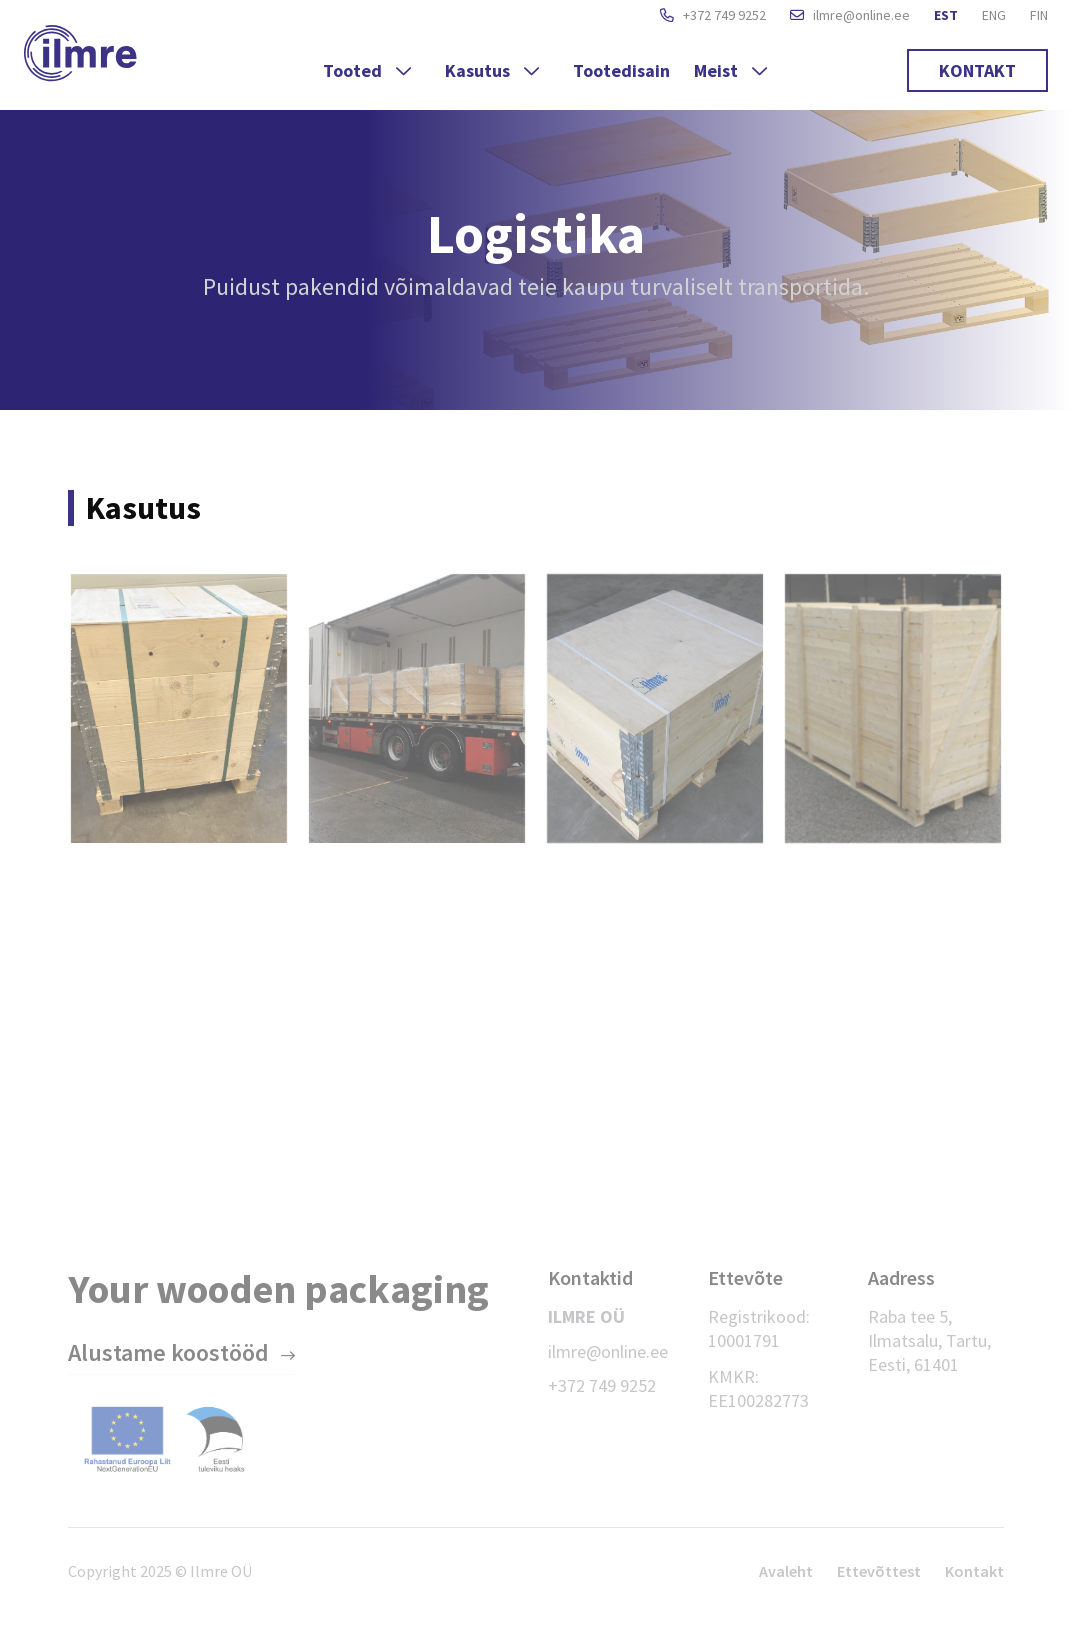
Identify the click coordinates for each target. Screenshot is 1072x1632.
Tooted (369, 70)
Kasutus (494, 70)
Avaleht (786, 1571)
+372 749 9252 (713, 15)
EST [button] (946, 15)
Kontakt (977, 70)
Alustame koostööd (168, 1352)
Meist (733, 70)
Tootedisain (621, 70)
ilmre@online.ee (850, 15)
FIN (1039, 15)
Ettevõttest (879, 1571)
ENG (994, 15)
